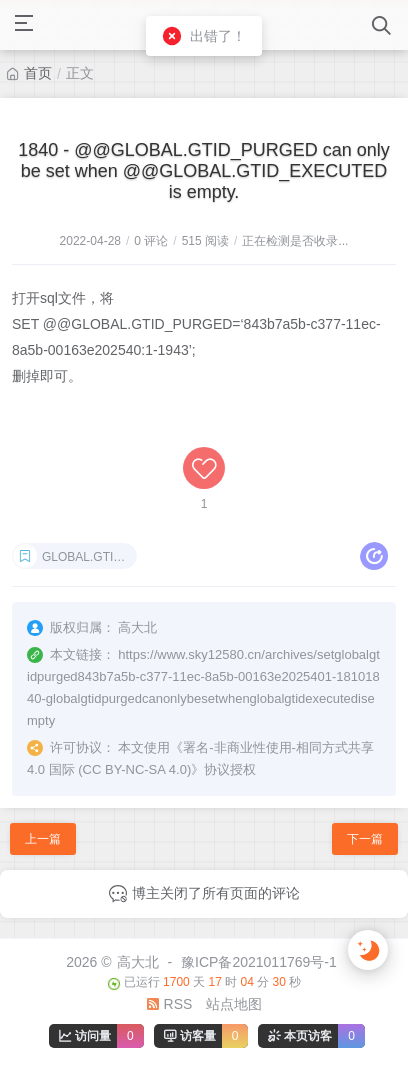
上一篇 (43, 839)
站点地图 (234, 1004)
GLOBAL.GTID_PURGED (89, 557)
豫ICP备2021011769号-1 (259, 962)
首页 (38, 73)
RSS (169, 1004)
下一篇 (365, 839)
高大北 (138, 962)
